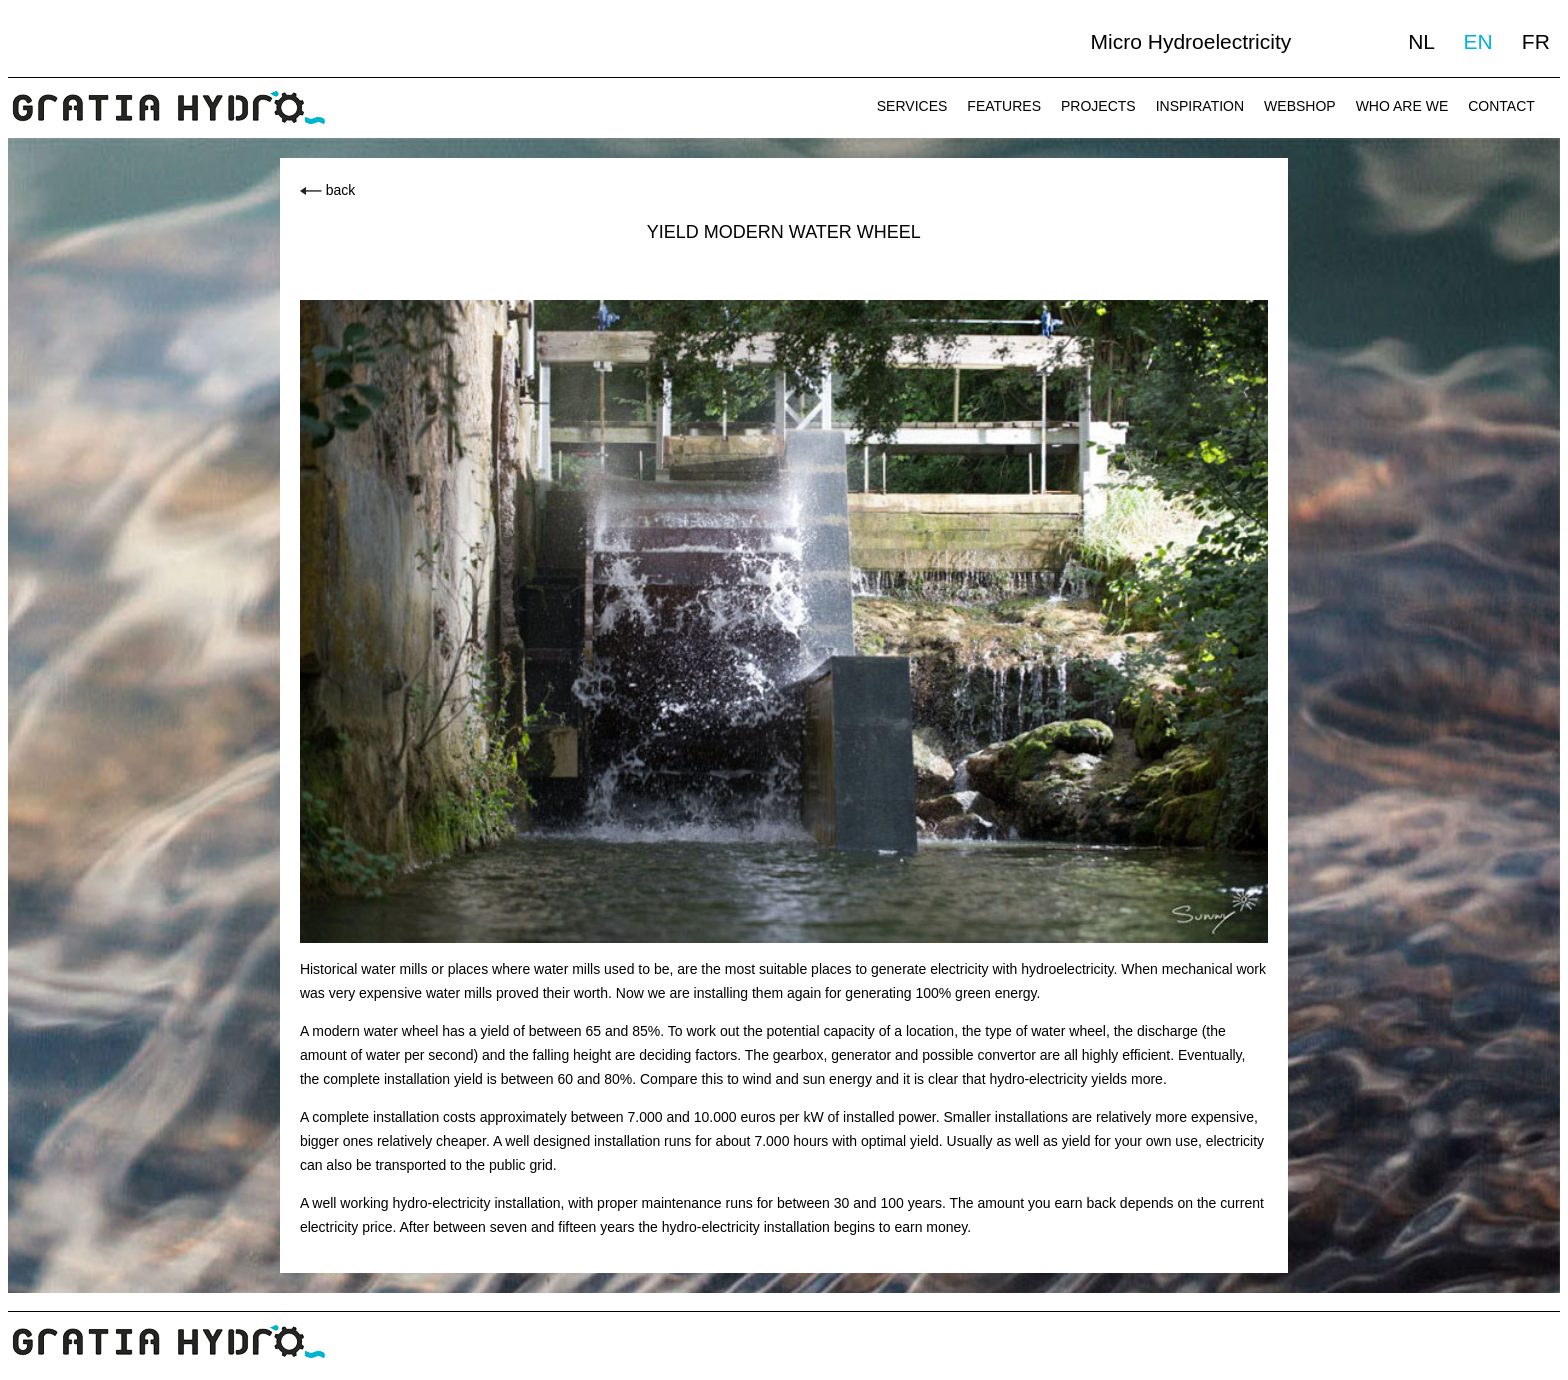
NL (1421, 41)
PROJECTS (1098, 106)
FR (1536, 41)
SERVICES (912, 106)
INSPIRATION (1200, 106)
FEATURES (1004, 106)
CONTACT (1501, 106)
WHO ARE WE (1402, 106)
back (341, 190)
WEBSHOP (1300, 106)
